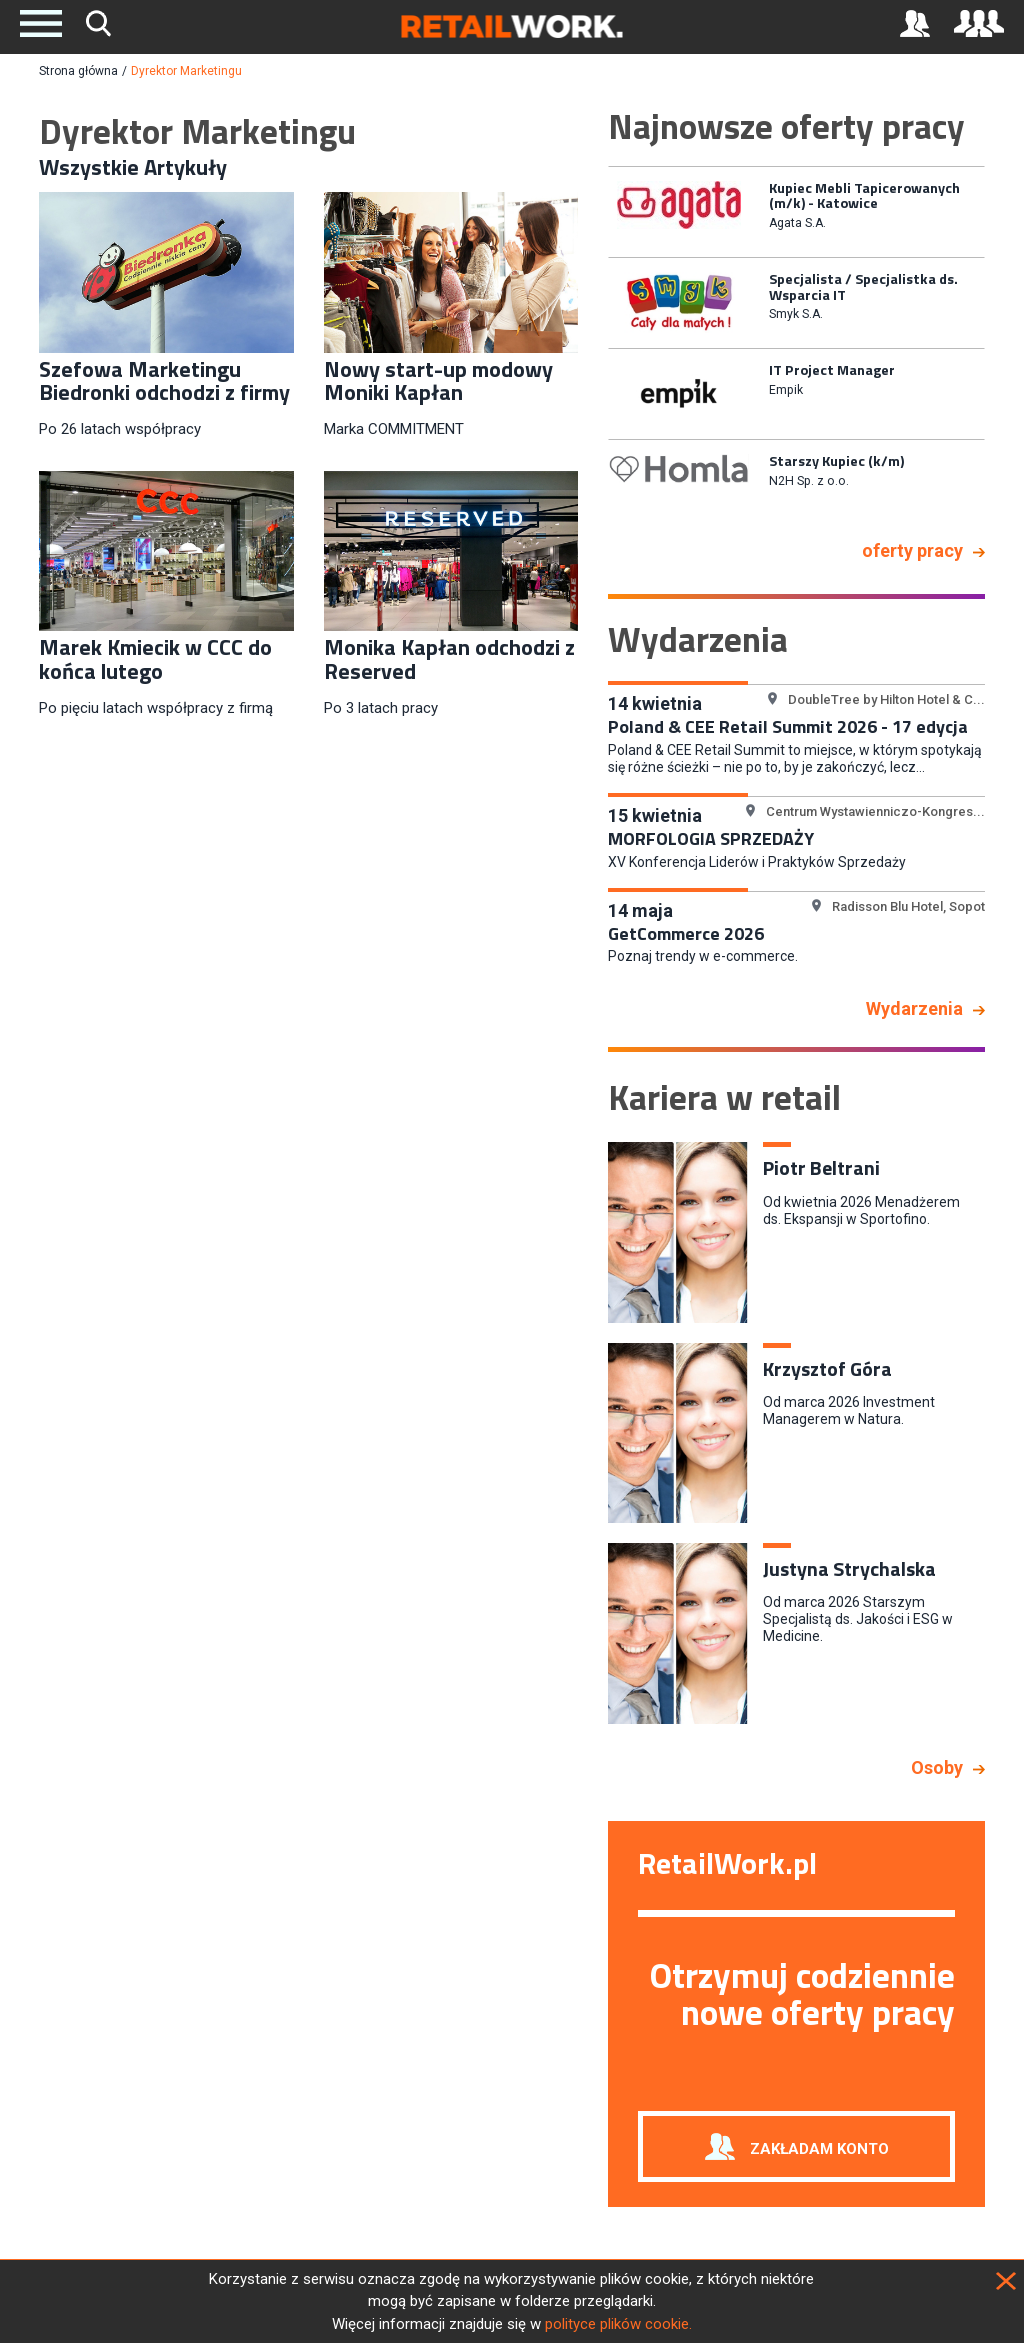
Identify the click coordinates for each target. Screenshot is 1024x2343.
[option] (796, 210)
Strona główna (78, 71)
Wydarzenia (914, 1008)
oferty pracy (912, 550)
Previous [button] (593, 345)
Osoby (937, 1767)
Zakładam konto (819, 2149)
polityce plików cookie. (618, 2324)
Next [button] (1000, 345)
